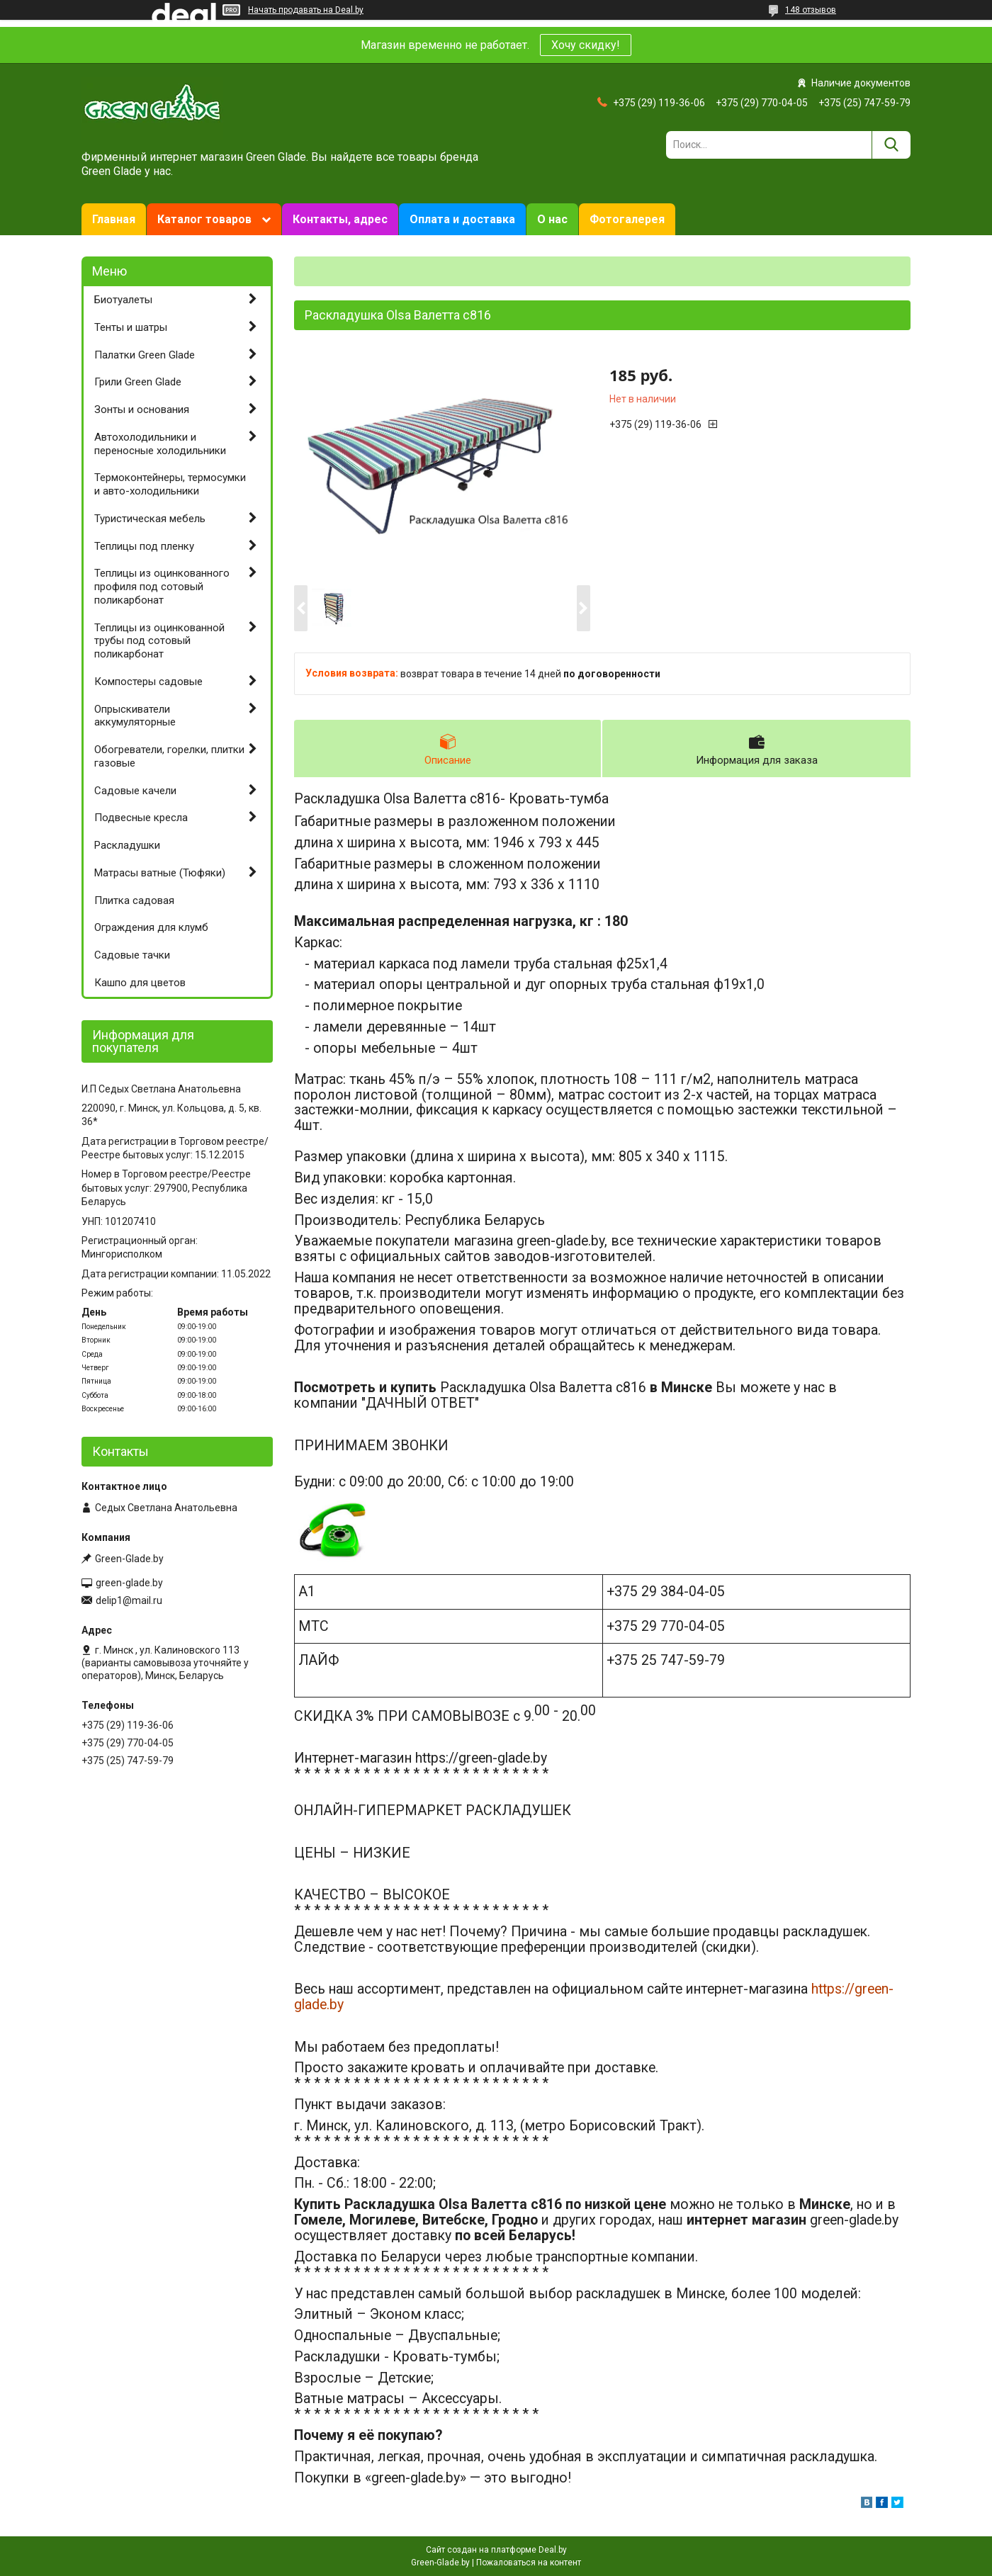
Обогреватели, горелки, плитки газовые (169, 756)
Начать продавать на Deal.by (305, 10)
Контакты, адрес (340, 219)
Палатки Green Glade (144, 355)
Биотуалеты (123, 299)
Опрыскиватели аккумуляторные (135, 716)
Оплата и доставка (462, 219)
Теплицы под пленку (144, 546)
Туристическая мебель (149, 518)
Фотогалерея (627, 219)
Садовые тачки (132, 955)
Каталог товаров (204, 219)
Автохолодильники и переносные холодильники (160, 444)
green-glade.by (129, 1582)
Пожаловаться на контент (528, 2562)
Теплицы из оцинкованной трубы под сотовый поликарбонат (159, 641)
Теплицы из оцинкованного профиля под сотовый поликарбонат (162, 586)
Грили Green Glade (137, 381)
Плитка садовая (134, 900)
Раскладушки (127, 845)
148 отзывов (810, 10)
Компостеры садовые (148, 681)
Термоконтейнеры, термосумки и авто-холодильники (170, 484)
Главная (113, 219)
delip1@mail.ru (129, 1600)
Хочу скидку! (585, 45)
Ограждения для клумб (151, 927)
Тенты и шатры (130, 327)
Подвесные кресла (141, 817)
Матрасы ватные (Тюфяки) (159, 872)
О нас (552, 219)
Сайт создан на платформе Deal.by (496, 2550)
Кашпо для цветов (140, 982)
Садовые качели (135, 790)
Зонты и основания (141, 409)
